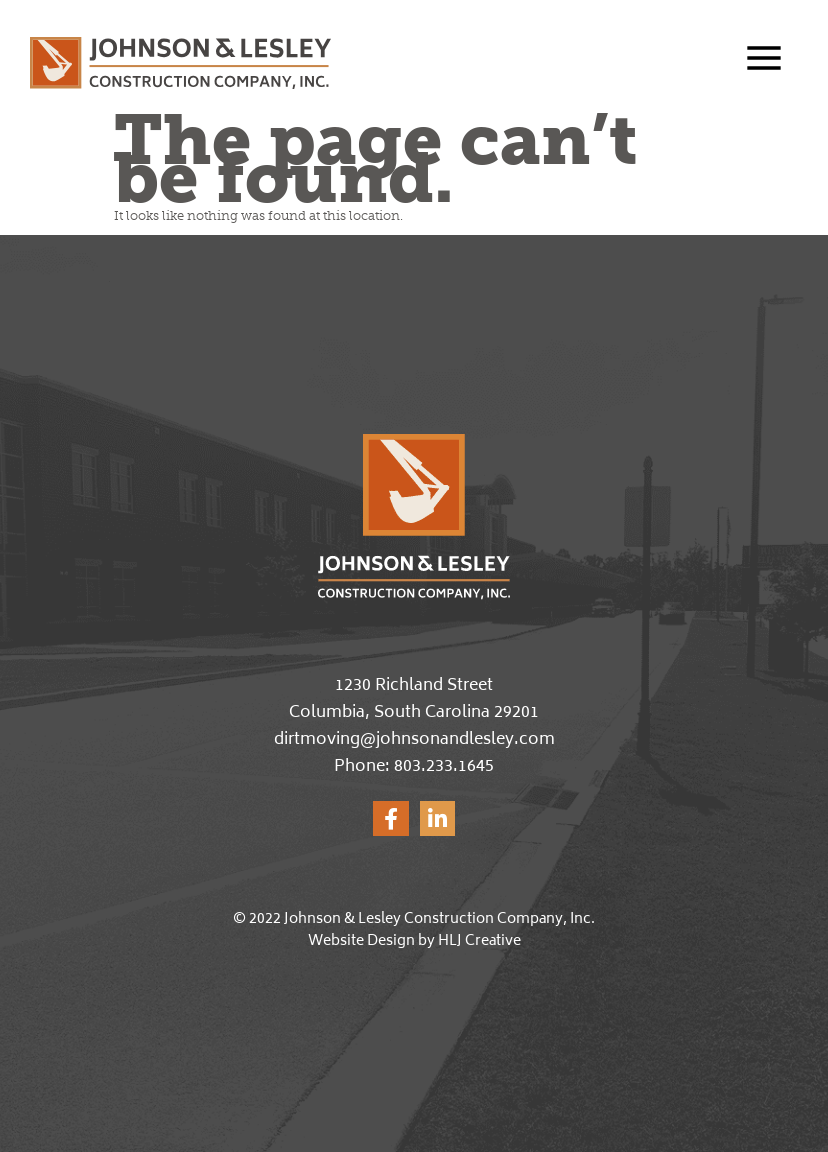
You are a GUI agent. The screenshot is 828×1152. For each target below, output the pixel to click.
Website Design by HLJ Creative (414, 941)
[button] (768, 61)
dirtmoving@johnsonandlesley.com (414, 740)
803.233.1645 (444, 767)
